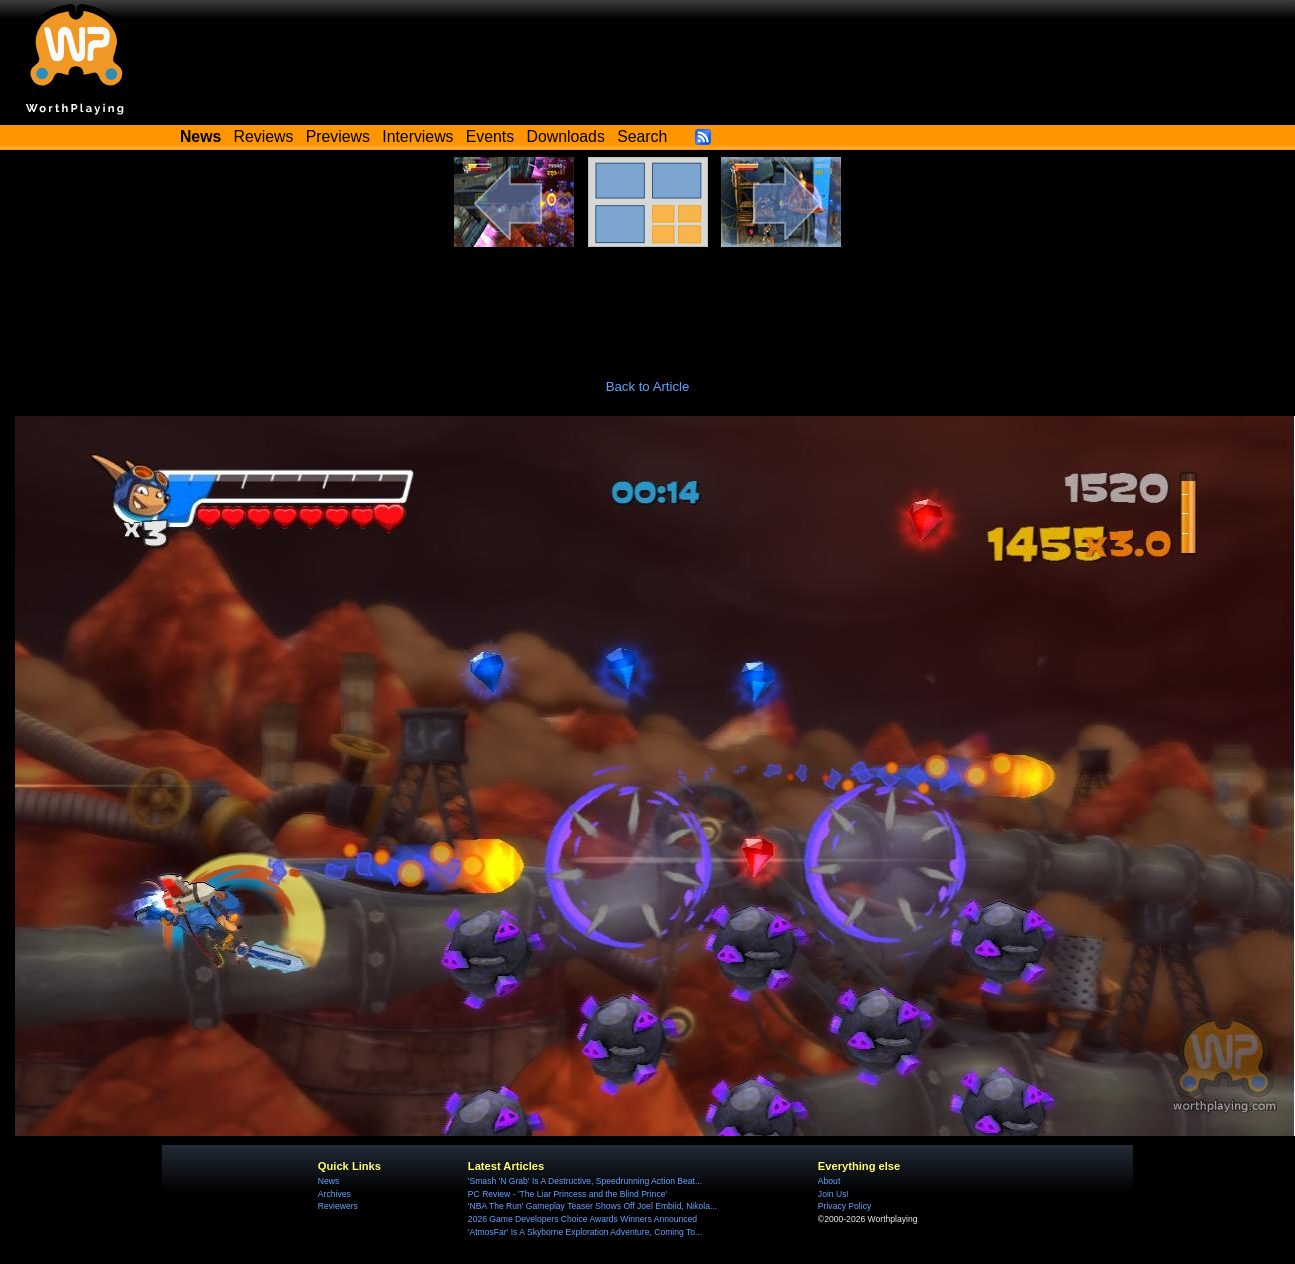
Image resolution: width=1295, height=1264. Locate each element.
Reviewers (338, 1206)
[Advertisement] (648, 302)
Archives (334, 1194)
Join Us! (833, 1194)
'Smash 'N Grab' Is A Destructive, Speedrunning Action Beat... (585, 1181)
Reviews (264, 136)
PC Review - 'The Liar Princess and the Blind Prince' (567, 1194)
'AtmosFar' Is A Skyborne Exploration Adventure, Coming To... (585, 1232)
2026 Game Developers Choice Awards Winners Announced (582, 1219)
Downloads (566, 136)
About (829, 1181)
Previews (338, 136)
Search (642, 136)
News (328, 1181)
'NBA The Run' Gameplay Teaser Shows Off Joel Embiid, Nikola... (592, 1206)
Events (490, 136)
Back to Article (648, 386)
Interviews (417, 136)
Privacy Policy (844, 1206)
